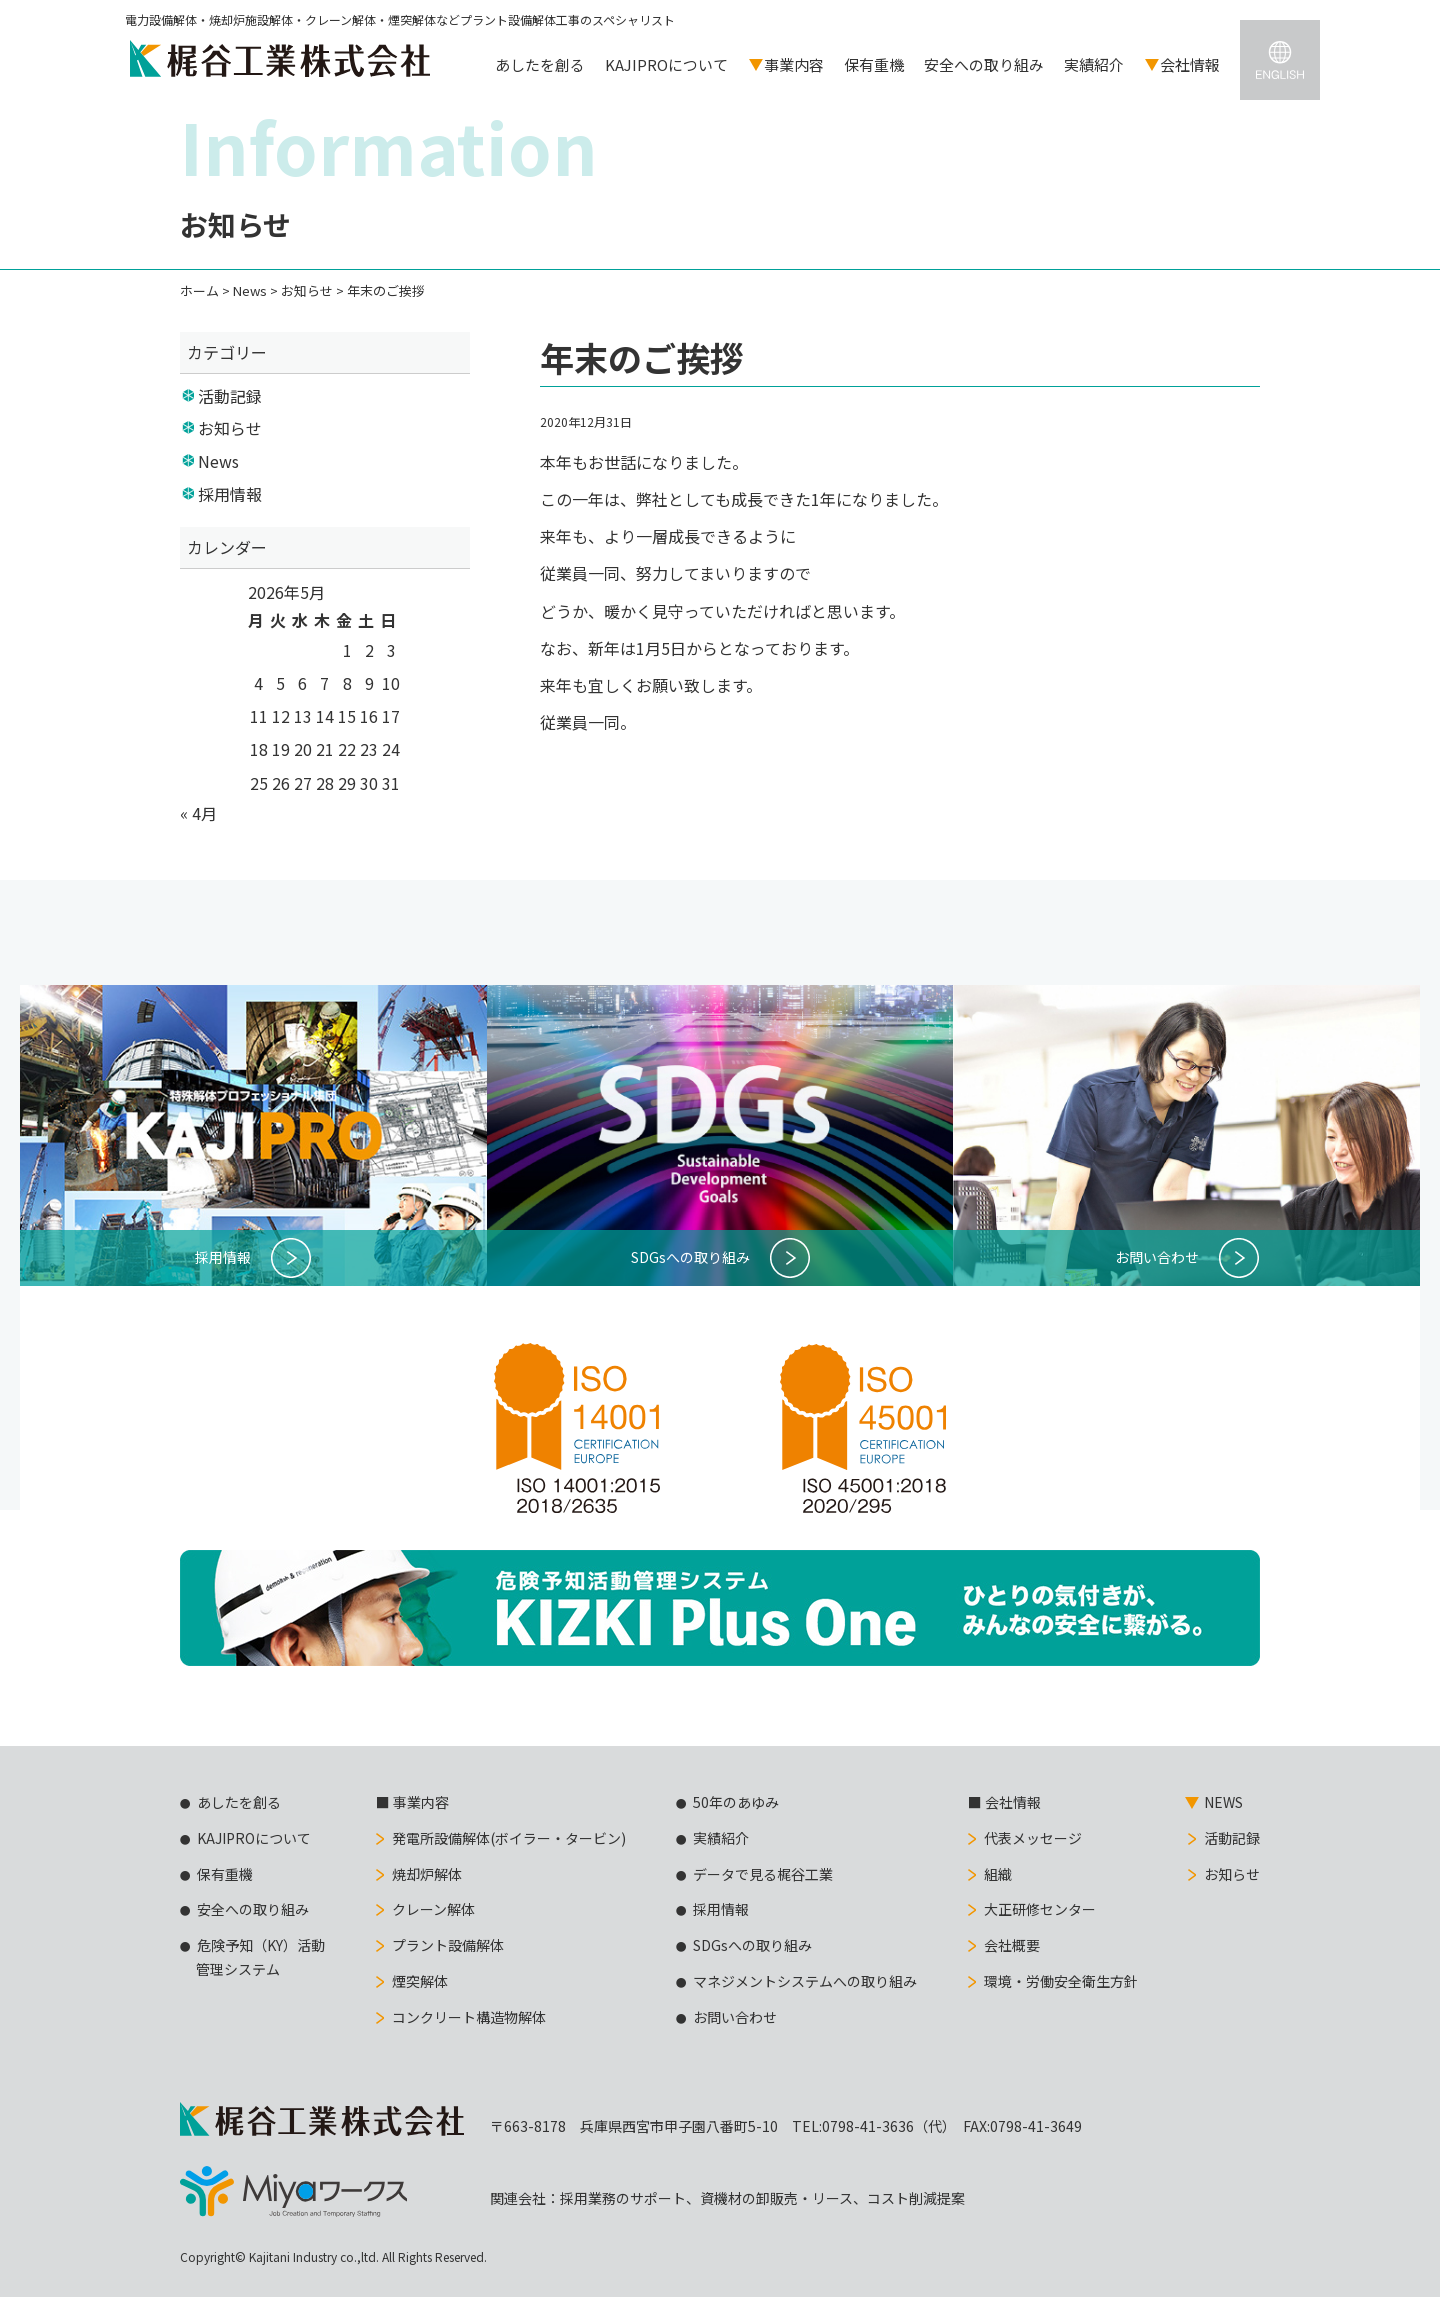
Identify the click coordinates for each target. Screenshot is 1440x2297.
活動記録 (230, 396)
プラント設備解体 (448, 1945)
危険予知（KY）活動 (252, 1958)
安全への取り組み (984, 64)
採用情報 (230, 494)
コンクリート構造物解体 (469, 2017)
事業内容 (794, 64)
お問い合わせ (735, 2017)
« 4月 (198, 813)
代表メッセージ (1033, 1838)
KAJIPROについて (666, 64)
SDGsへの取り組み (752, 1945)
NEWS (1223, 1802)
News (218, 461)
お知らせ (230, 428)
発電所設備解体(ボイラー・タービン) (509, 1838)
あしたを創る (540, 64)
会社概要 (1012, 1945)
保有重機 (874, 64)
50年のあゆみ (736, 1802)
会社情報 (1190, 64)
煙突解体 (420, 1981)
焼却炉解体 (427, 1874)
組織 (998, 1874)
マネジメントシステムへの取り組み (805, 1981)
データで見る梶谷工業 (763, 1874)
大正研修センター (1040, 1909)
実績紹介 (1094, 64)
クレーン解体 (433, 1909)
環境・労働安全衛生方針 (1061, 1981)
